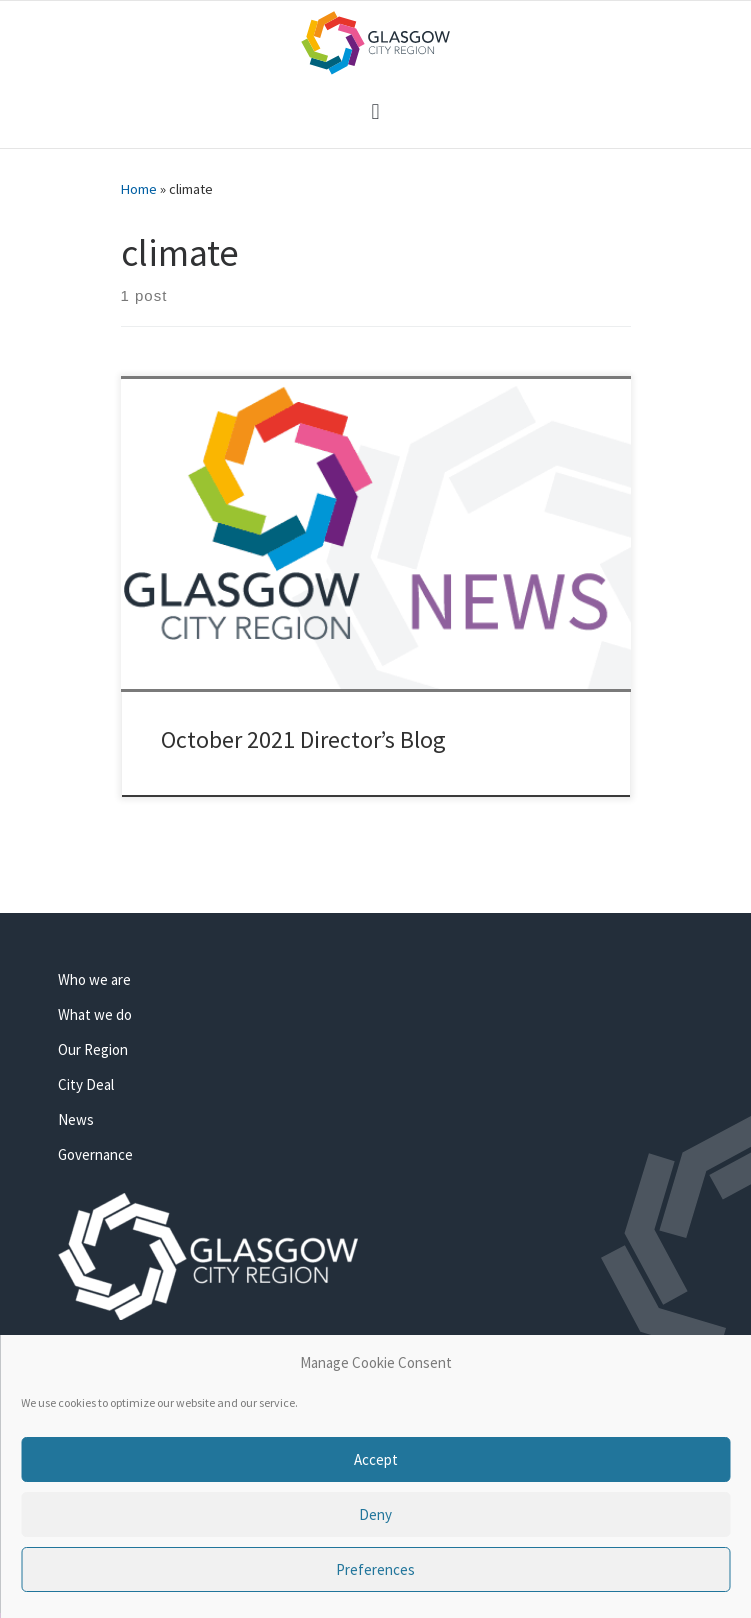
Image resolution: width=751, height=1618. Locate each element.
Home (139, 189)
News (76, 1119)
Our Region (93, 1049)
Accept (376, 1459)
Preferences (375, 1569)
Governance (95, 1154)
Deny (375, 1514)
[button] (375, 111)
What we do (95, 1014)
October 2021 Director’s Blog (303, 739)
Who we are (94, 979)
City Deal (86, 1084)
